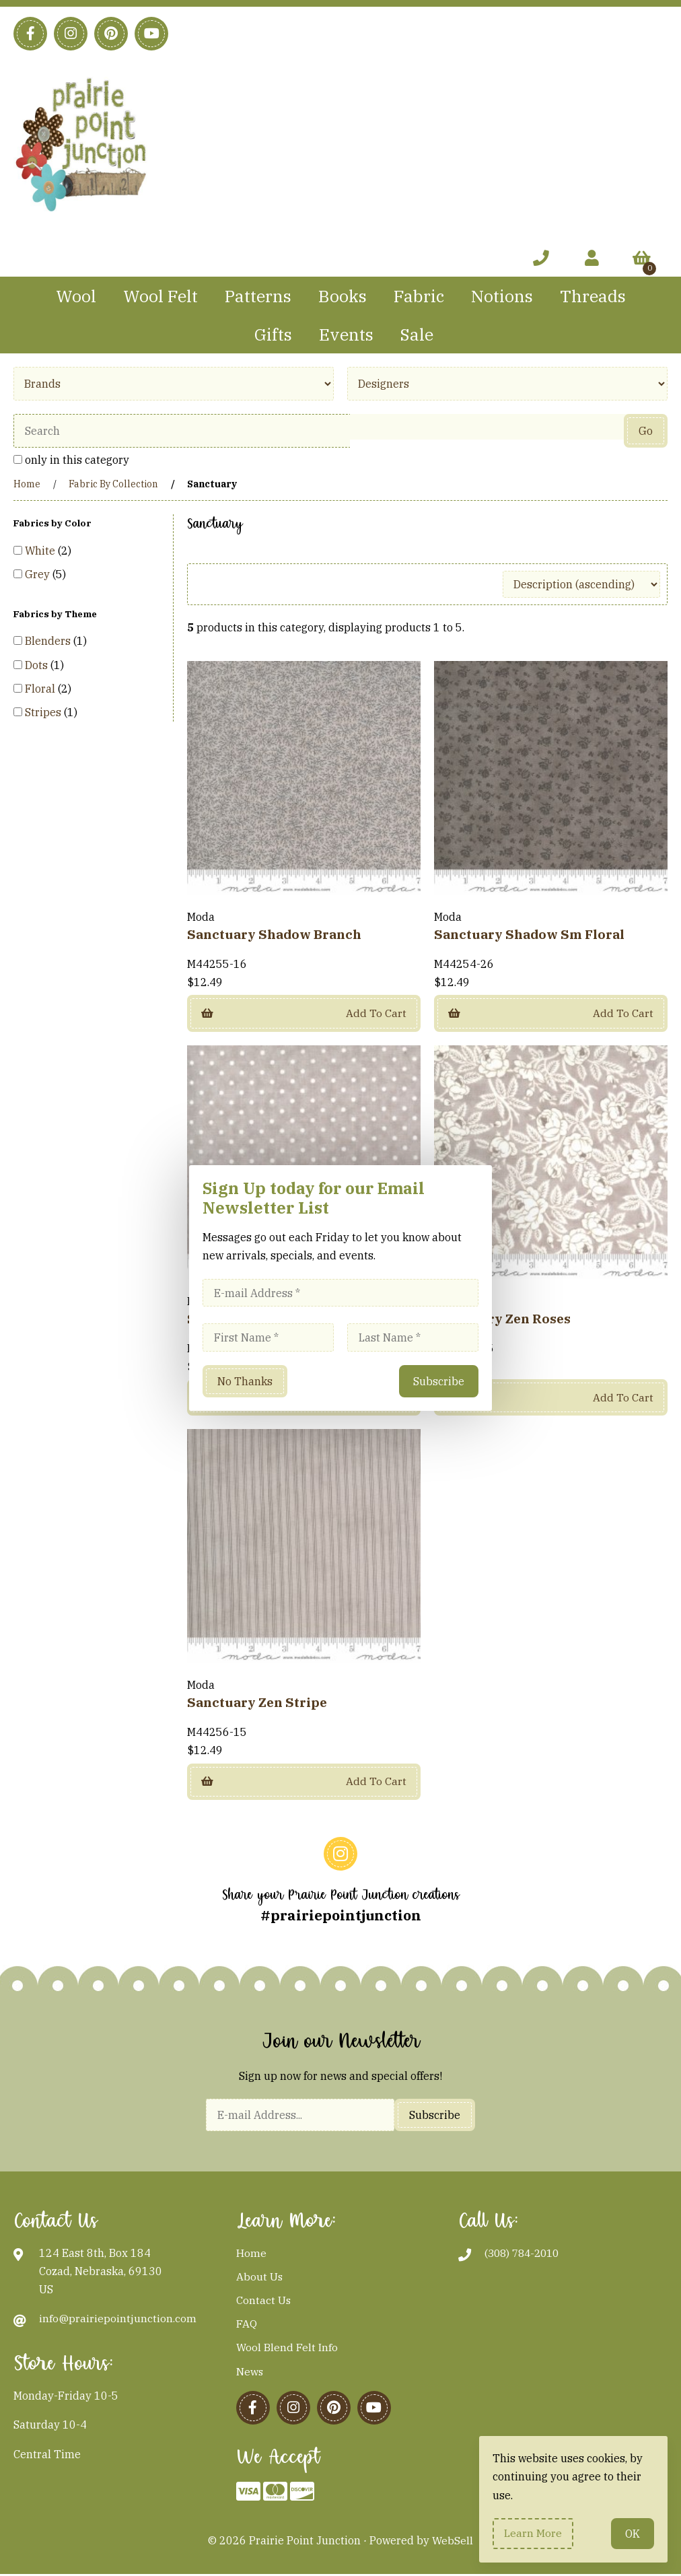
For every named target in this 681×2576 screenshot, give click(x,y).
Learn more (534, 2533)
